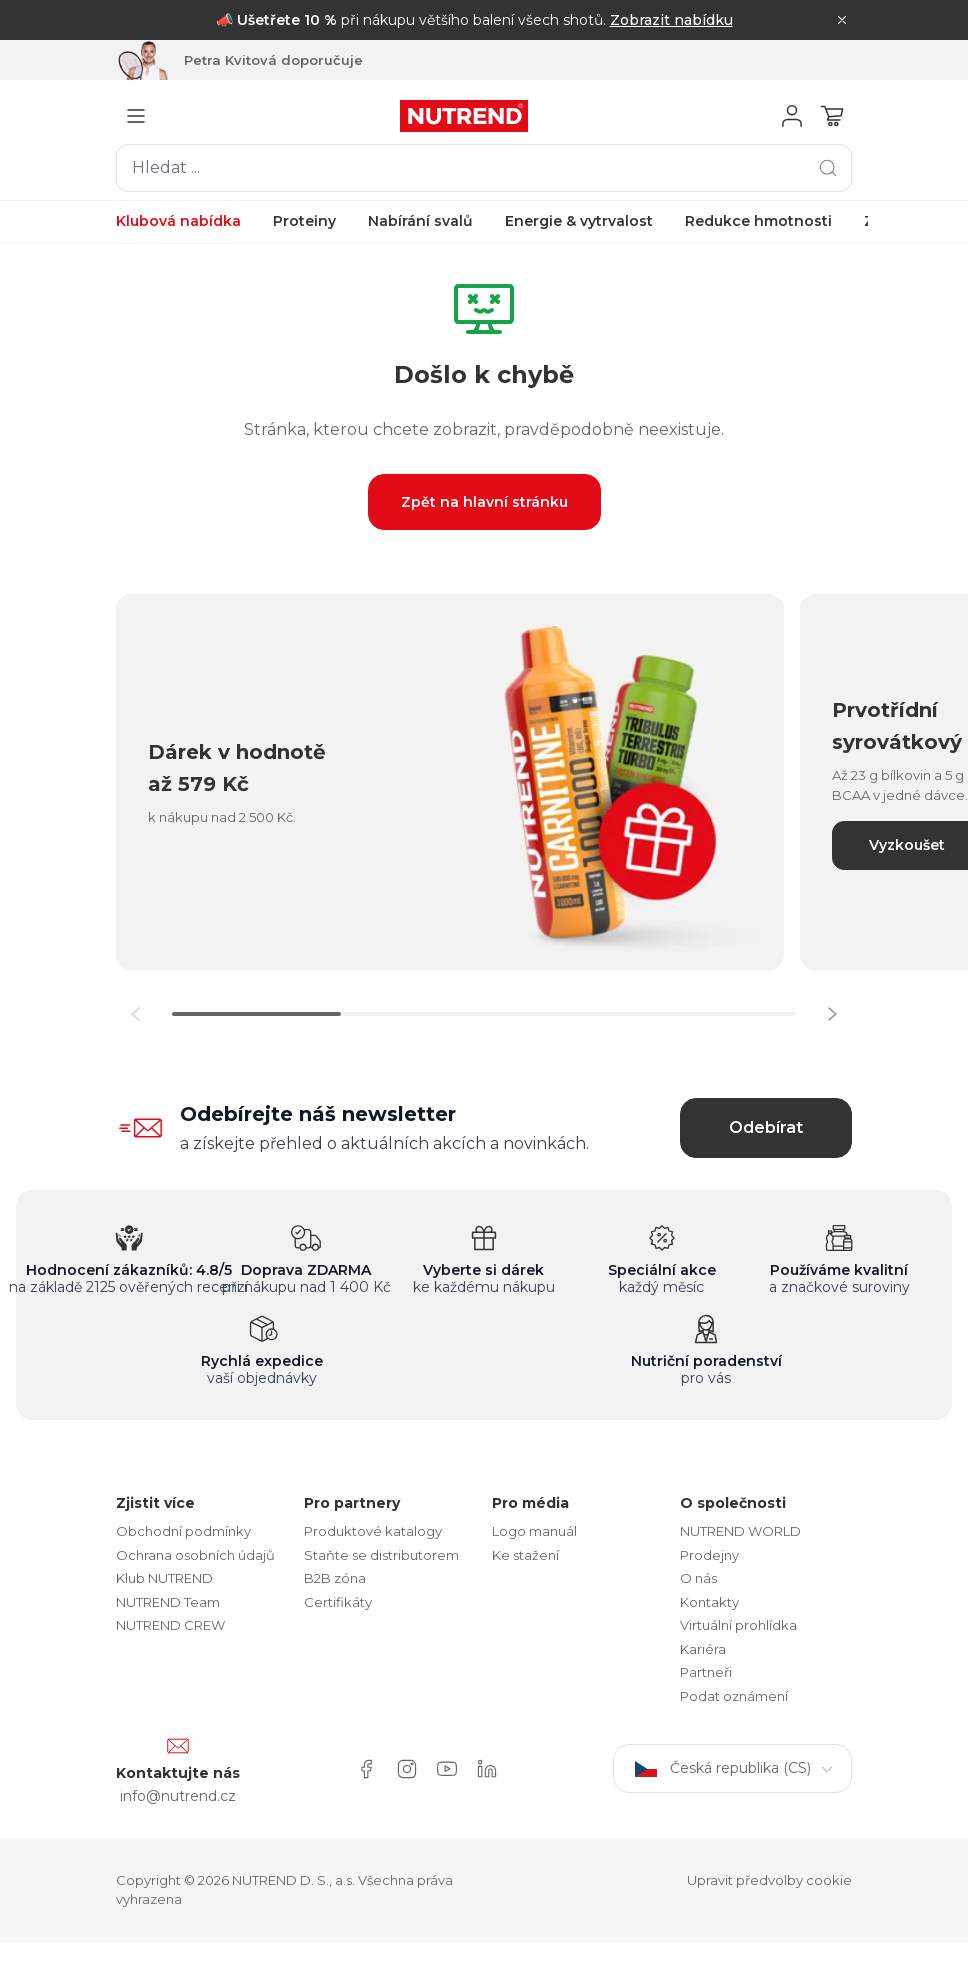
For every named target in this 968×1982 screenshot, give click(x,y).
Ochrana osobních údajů (195, 1555)
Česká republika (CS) (732, 1768)
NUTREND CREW (170, 1625)
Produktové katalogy (373, 1531)
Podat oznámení (734, 1696)
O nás (698, 1578)
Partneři (706, 1672)
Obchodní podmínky (183, 1531)
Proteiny (304, 221)
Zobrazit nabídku (671, 20)
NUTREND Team (168, 1602)
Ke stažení (525, 1555)
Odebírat (766, 1127)
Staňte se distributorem (381, 1555)
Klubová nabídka (178, 221)
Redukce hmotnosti (758, 221)
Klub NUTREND (164, 1578)
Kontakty (709, 1602)
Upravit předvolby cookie (769, 1880)
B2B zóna (335, 1578)
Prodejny (709, 1555)
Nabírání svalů (420, 221)
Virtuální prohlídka (738, 1625)
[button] (832, 1014)
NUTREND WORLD (740, 1531)
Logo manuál (534, 1531)
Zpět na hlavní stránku (484, 502)
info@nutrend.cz (178, 1796)
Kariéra (703, 1649)
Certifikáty (338, 1602)
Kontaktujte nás (178, 1773)
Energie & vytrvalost (579, 221)
